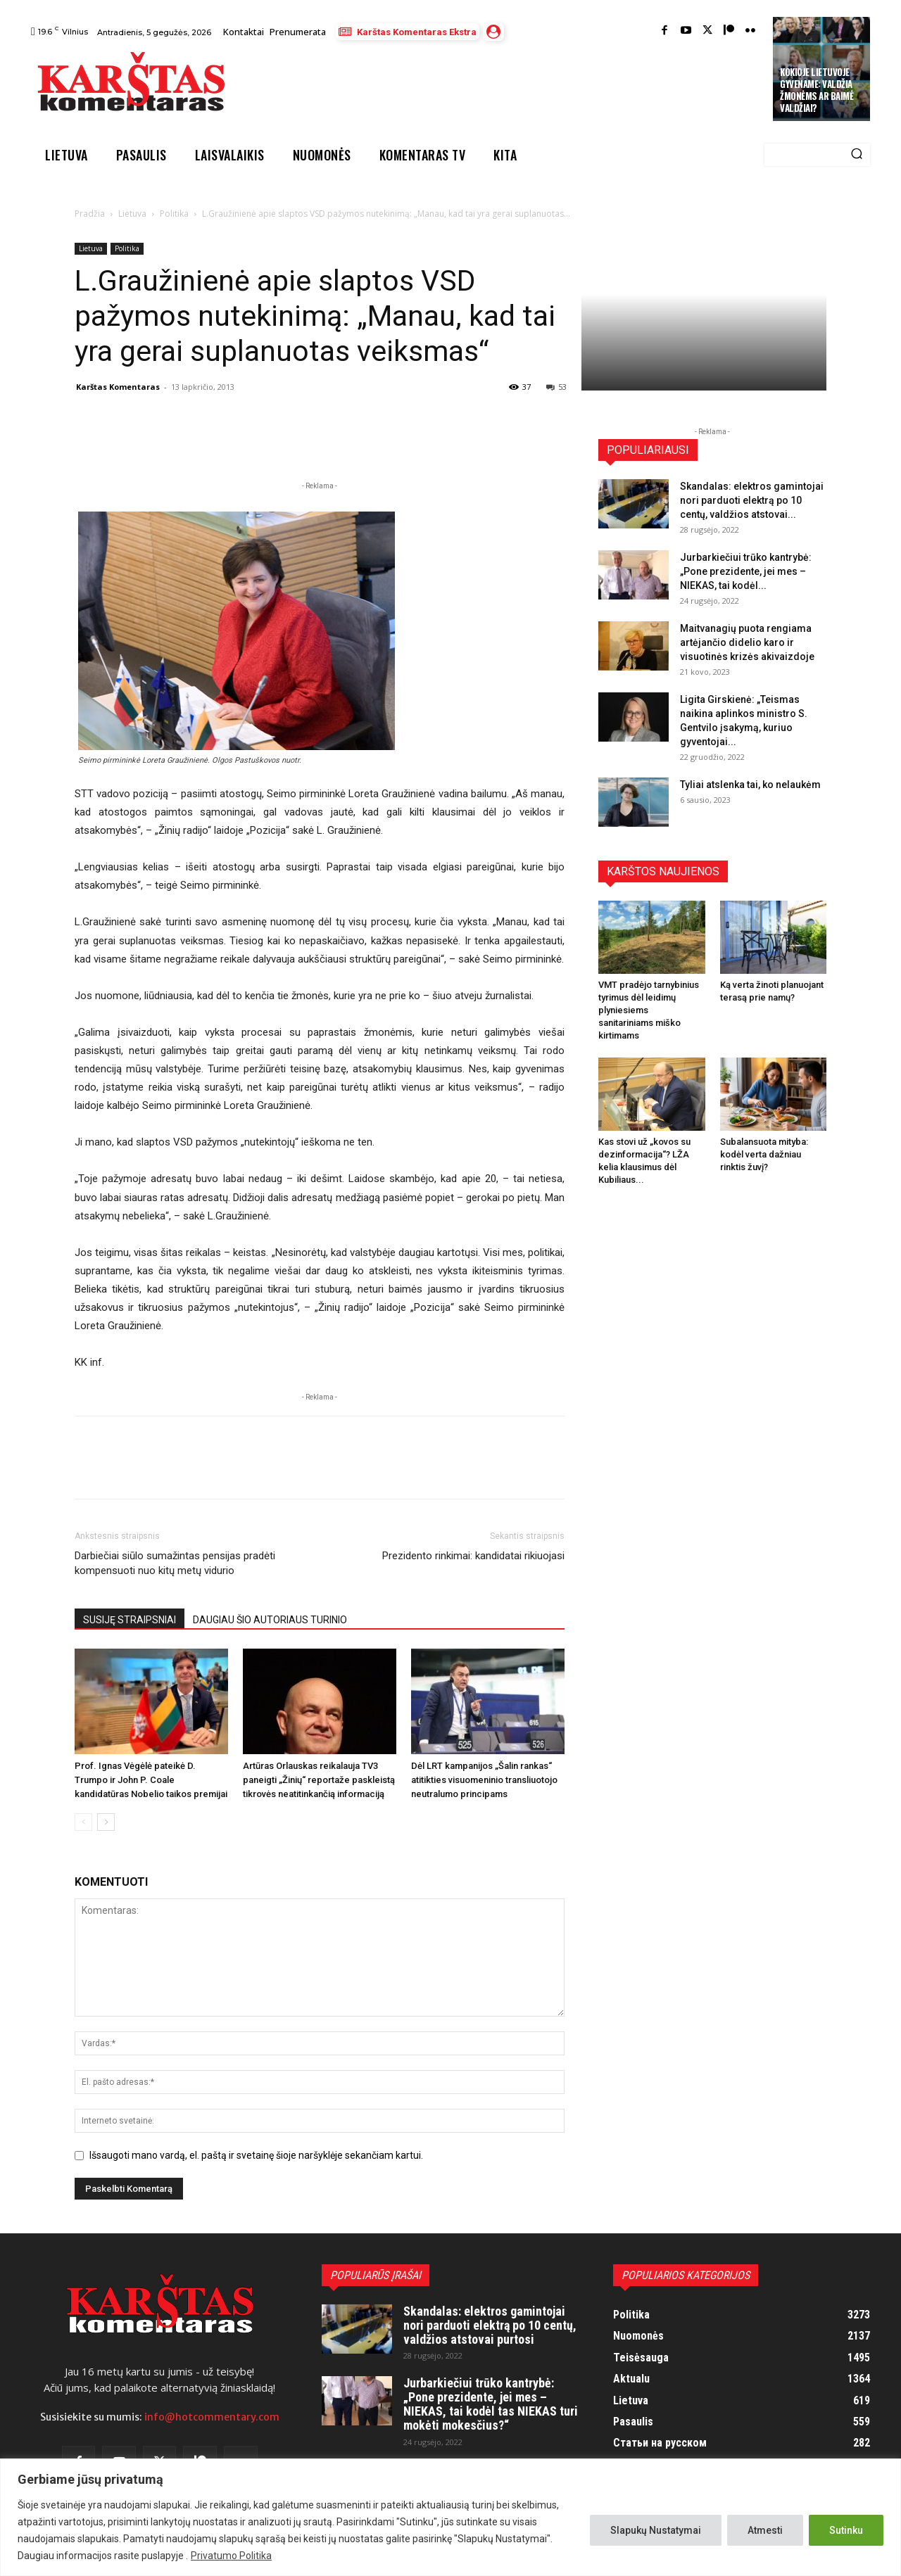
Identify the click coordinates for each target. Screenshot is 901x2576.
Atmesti (765, 2530)
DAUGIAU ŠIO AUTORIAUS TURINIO (270, 1619)
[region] (450, 2517)
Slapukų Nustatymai (655, 2530)
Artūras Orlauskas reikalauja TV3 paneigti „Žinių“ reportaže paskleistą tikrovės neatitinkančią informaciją (319, 1779)
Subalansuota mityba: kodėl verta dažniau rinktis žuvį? (764, 1154)
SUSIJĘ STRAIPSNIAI (129, 1619)
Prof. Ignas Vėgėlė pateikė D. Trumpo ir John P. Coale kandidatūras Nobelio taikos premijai (151, 1779)
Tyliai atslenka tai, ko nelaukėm (750, 784)
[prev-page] (83, 1822)
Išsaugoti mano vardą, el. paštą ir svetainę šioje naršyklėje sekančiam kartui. (256, 2155)
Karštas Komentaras (118, 386)
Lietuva (132, 214)
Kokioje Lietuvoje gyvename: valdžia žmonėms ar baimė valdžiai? (816, 90)
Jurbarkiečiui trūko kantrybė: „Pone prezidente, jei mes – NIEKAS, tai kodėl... (746, 571)
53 (556, 386)
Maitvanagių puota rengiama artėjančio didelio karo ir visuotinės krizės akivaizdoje (747, 642)
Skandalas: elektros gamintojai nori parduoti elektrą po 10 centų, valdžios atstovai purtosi (489, 2325)
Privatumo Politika (231, 2555)
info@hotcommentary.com (211, 2417)
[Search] (856, 155)
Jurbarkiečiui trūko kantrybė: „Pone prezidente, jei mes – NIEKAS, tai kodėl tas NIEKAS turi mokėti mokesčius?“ (490, 2403)
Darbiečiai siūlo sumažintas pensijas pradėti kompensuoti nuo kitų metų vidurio (175, 1563)
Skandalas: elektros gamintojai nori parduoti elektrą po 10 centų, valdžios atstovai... (752, 500)
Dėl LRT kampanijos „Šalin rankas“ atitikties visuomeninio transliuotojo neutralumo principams (484, 1779)
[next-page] (106, 1822)
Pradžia (90, 214)
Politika (174, 214)
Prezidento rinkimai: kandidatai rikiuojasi (473, 1555)
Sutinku (846, 2530)
